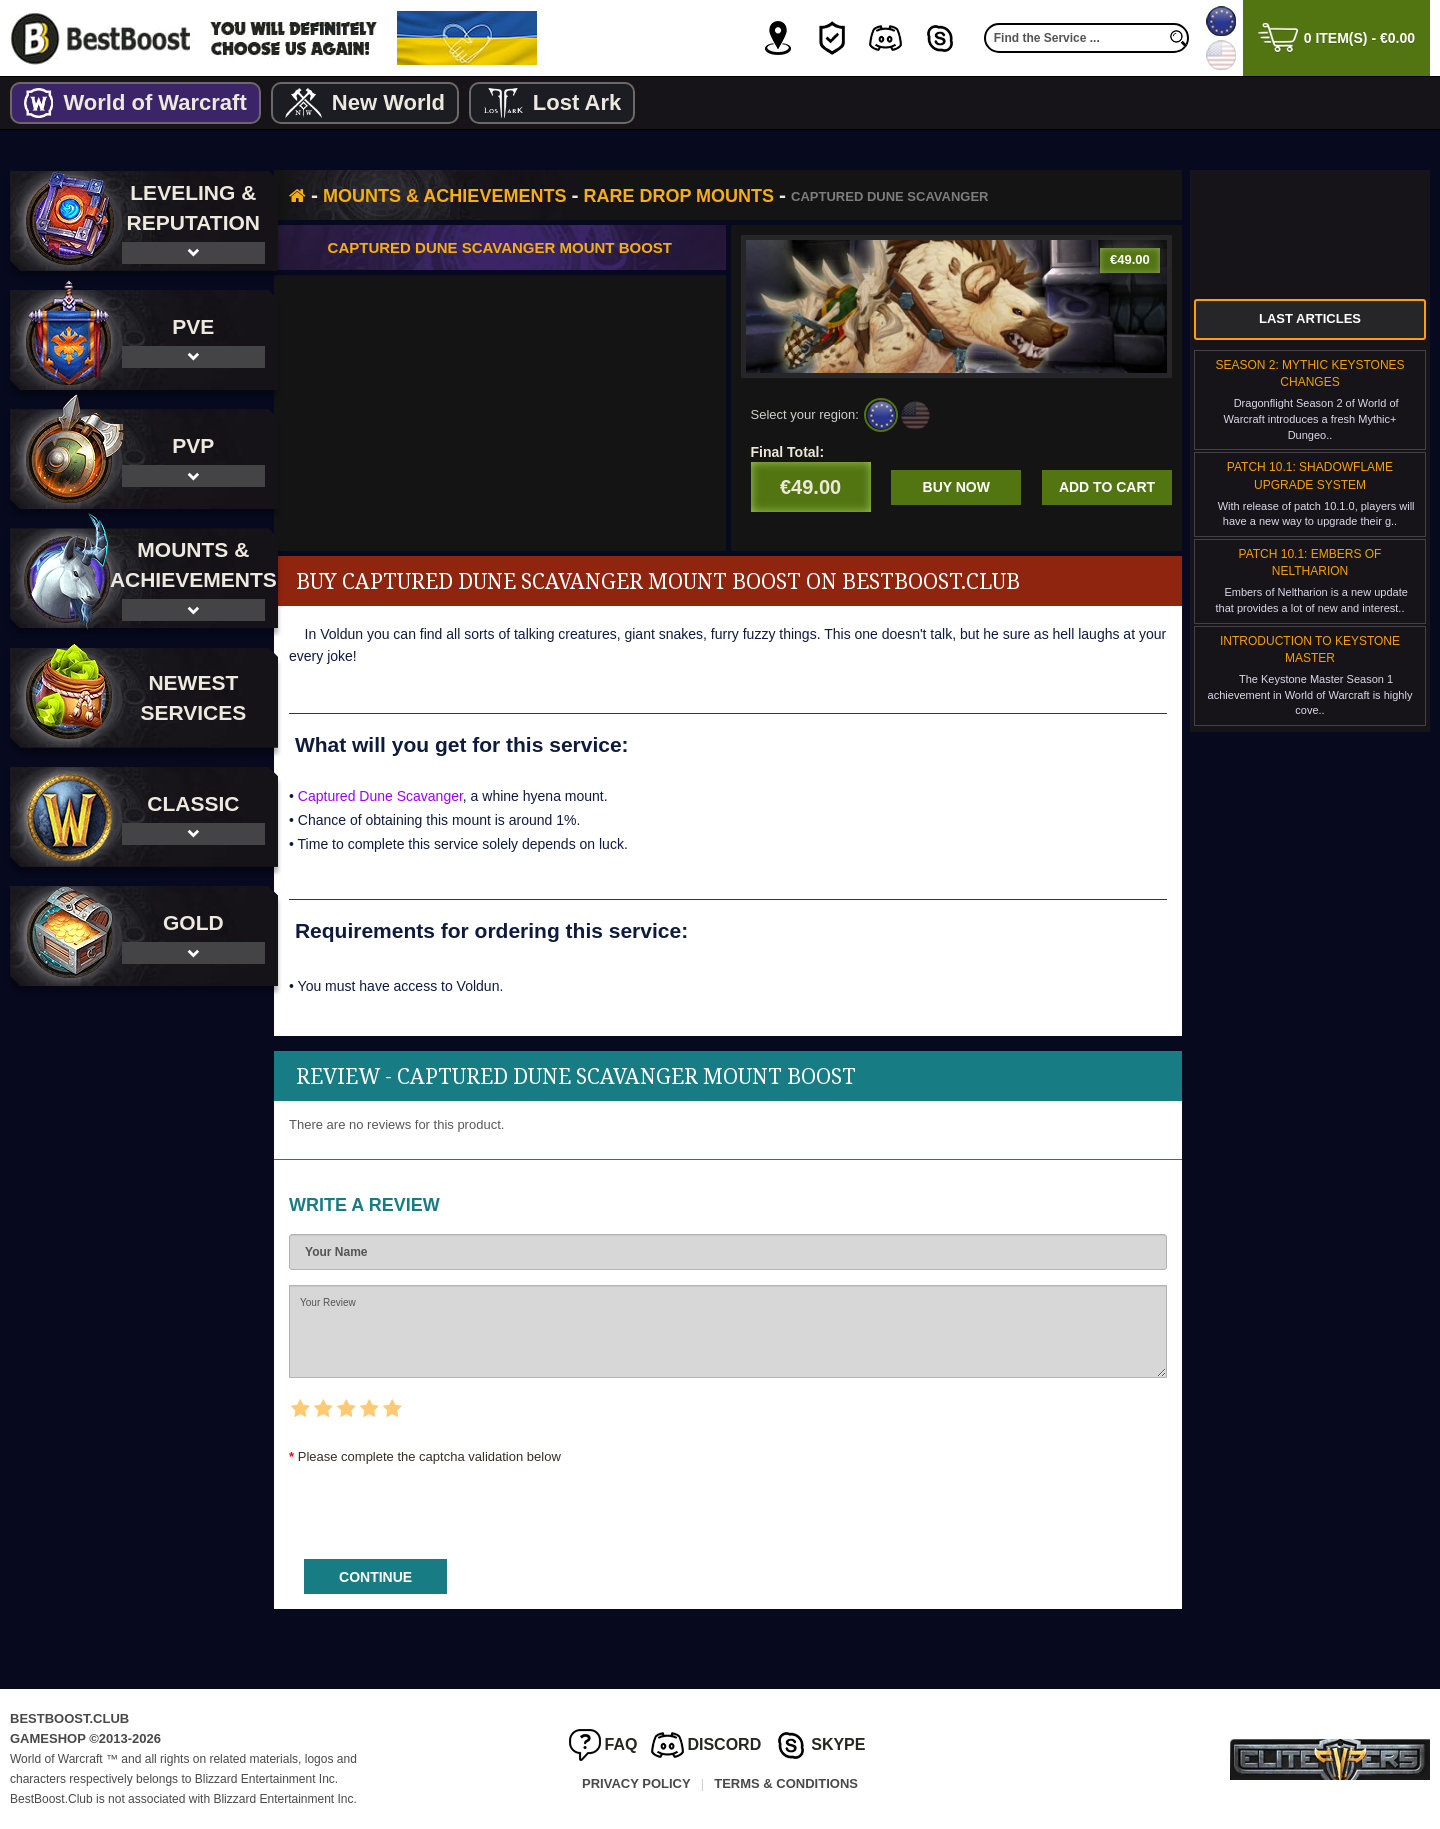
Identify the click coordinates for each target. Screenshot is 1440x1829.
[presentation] (461, 1505)
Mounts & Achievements (464, 196)
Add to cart (1107, 487)
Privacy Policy (636, 1783)
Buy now (961, 487)
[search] (1179, 38)
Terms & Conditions (786, 1783)
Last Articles (1310, 318)
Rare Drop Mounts (698, 196)
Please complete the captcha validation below (449, 1456)
